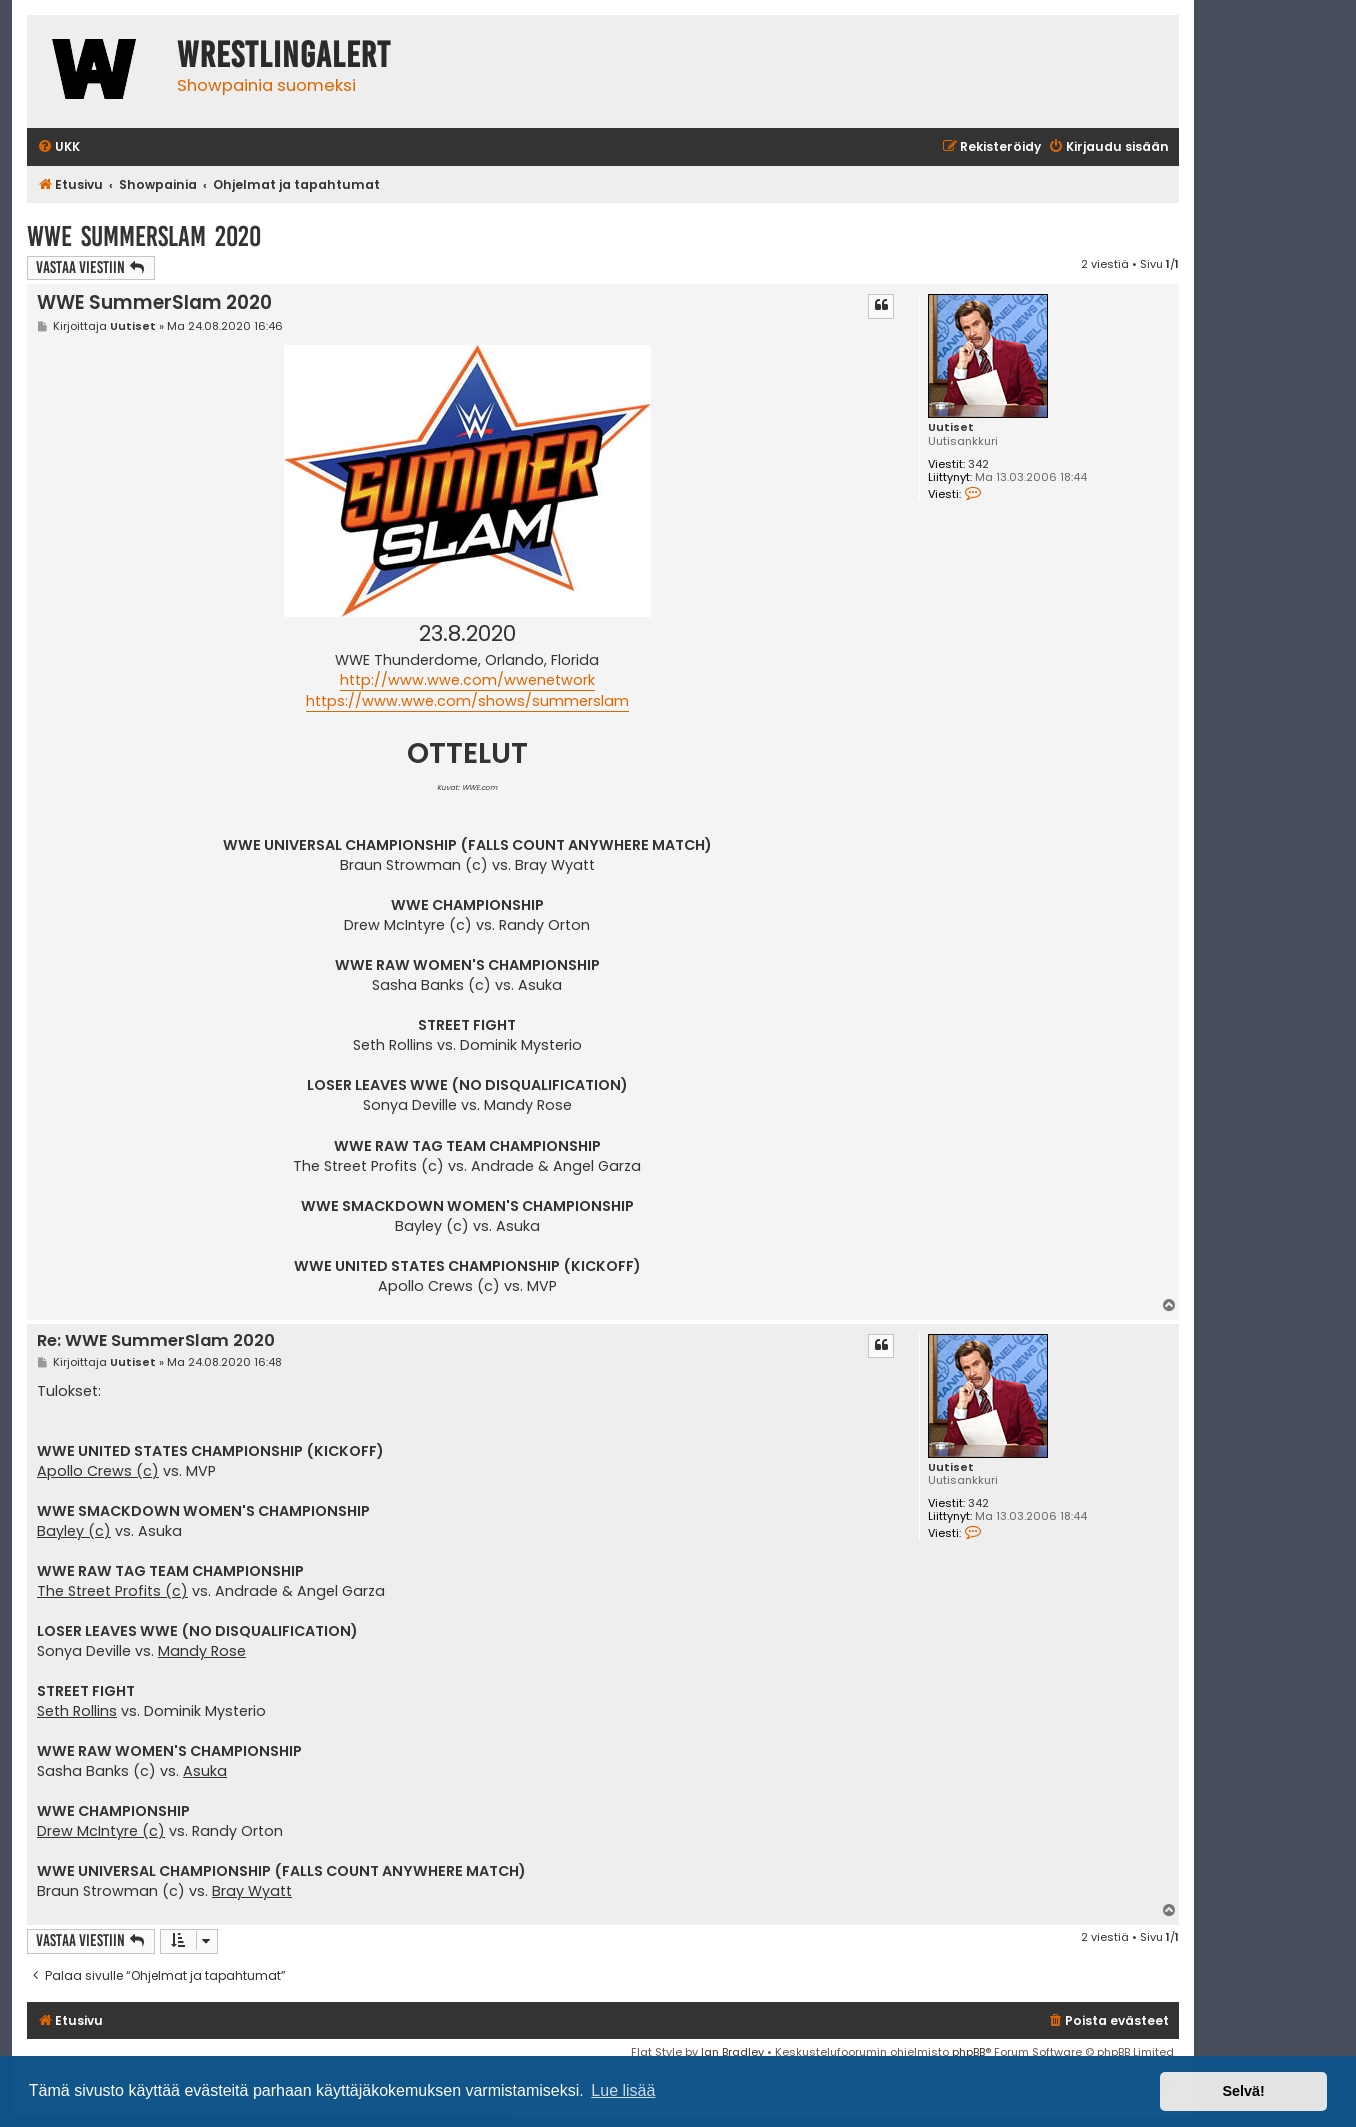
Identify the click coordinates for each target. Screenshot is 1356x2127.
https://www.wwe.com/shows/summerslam (467, 701)
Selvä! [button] (1243, 2091)
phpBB (968, 2052)
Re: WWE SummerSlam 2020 (156, 1341)
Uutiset (951, 427)
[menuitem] (58, 147)
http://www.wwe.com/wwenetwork (467, 680)
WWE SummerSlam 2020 (144, 236)
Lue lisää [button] (623, 2090)
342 (978, 464)
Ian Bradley (732, 2052)
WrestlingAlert (284, 55)
